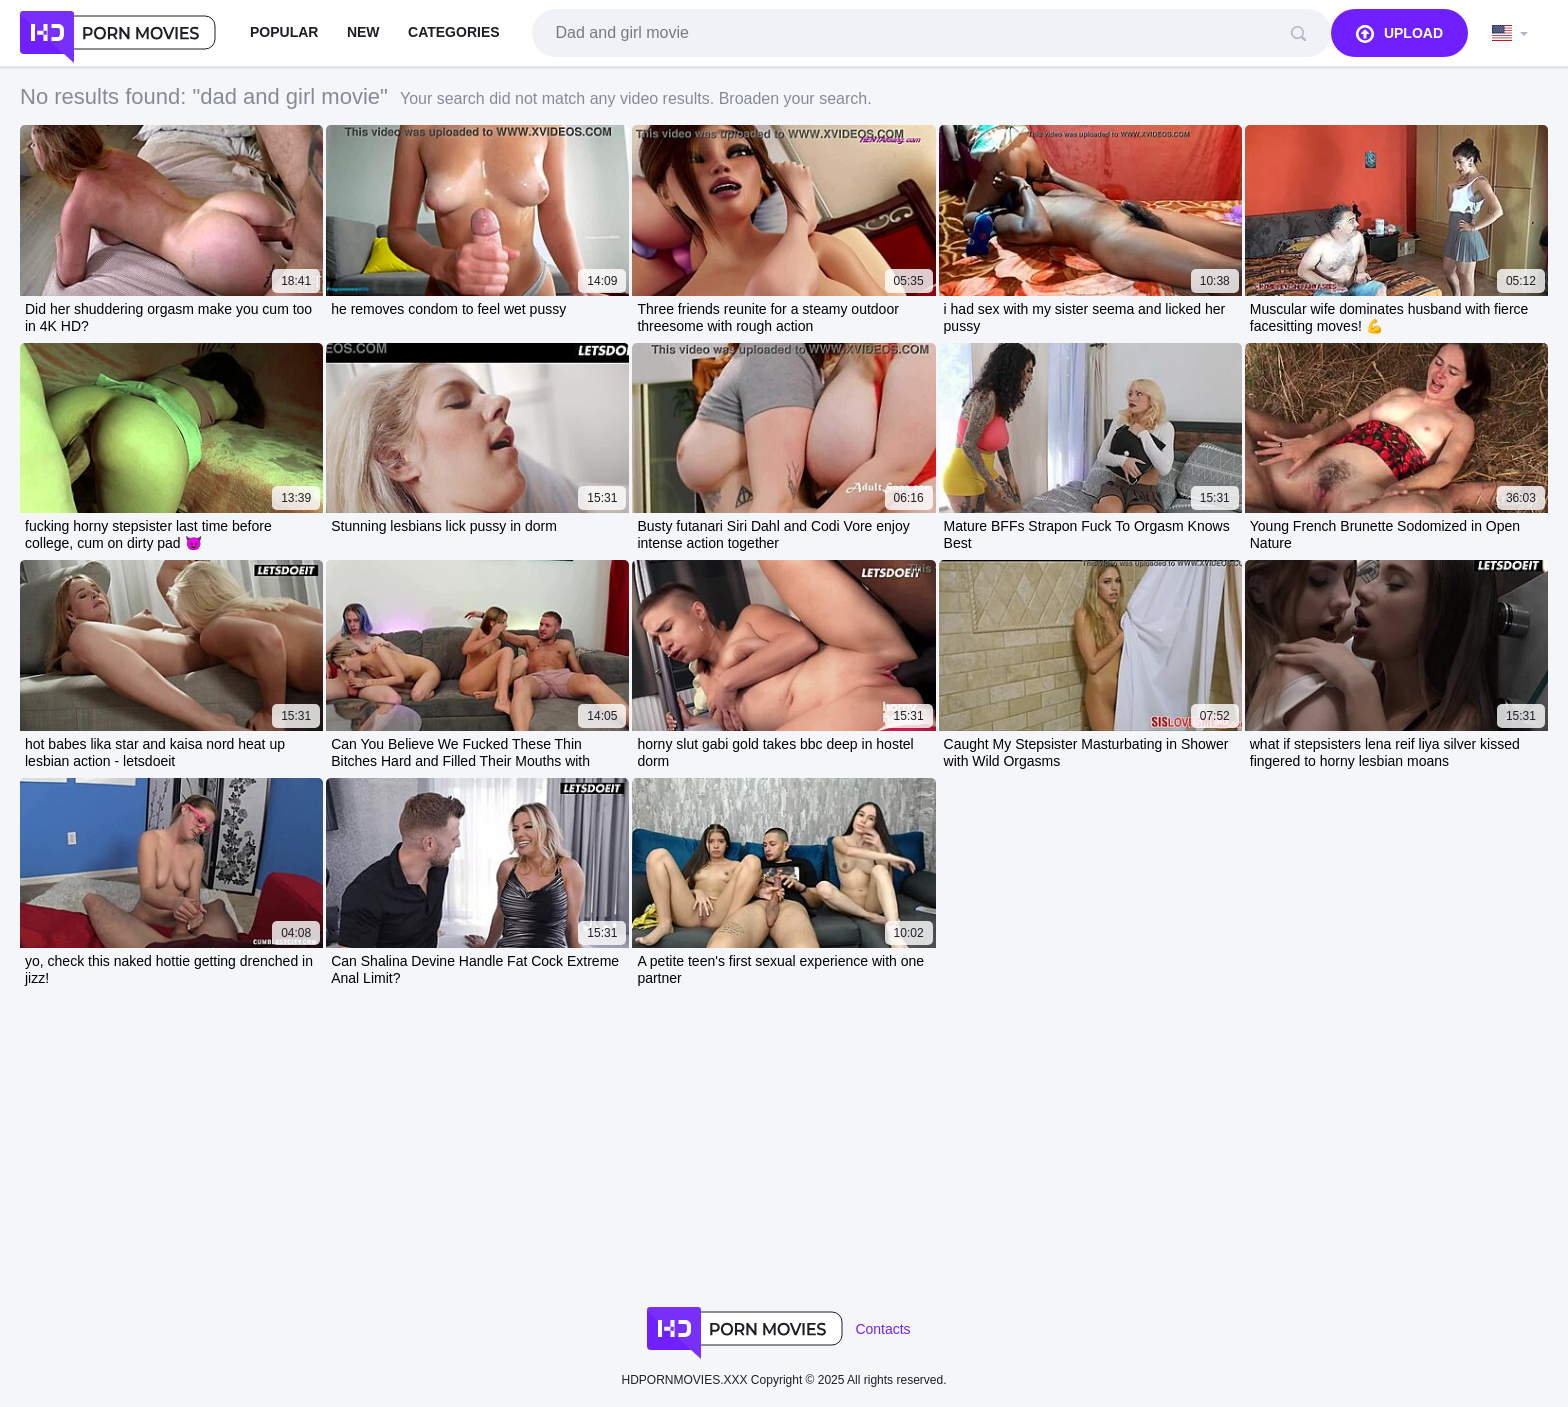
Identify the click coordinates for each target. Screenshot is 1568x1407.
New (363, 32)
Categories (454, 32)
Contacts (882, 1329)
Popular (284, 32)
